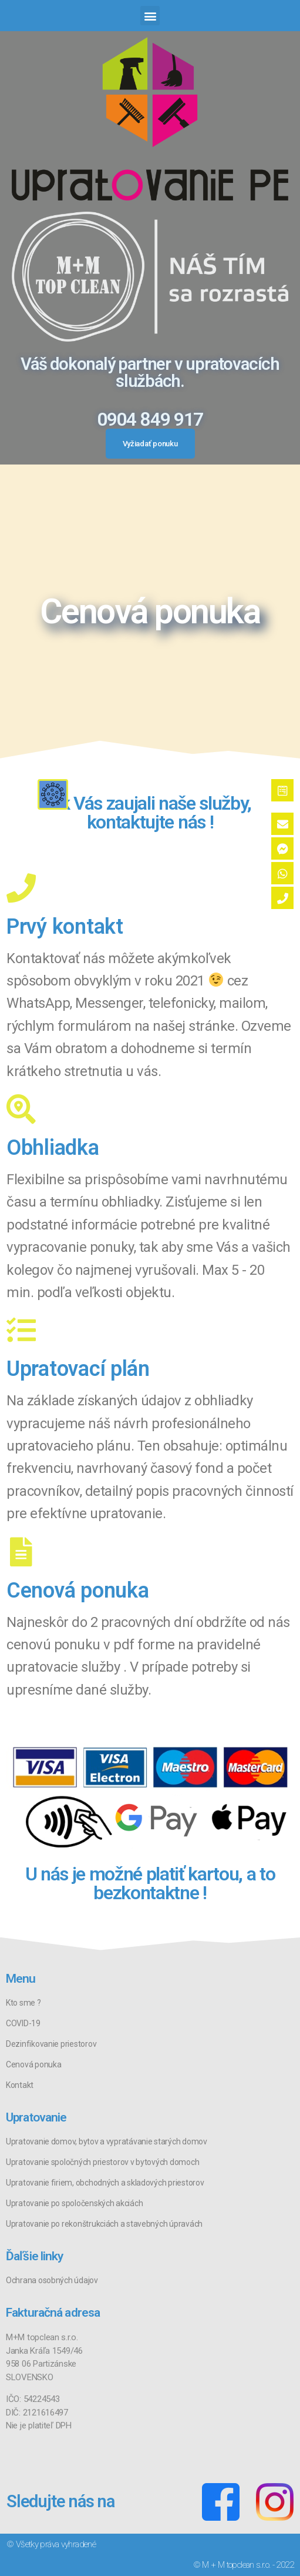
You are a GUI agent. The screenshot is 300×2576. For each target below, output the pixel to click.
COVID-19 (23, 2023)
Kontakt (19, 2085)
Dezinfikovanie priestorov (51, 2044)
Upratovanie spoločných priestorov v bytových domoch (102, 2162)
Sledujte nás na (60, 2501)
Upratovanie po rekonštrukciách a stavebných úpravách (104, 2223)
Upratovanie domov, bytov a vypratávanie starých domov (106, 2141)
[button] (150, 15)
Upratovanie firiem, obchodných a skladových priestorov (105, 2182)
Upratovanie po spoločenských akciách (74, 2203)
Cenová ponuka (34, 2064)
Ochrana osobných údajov (52, 2280)
